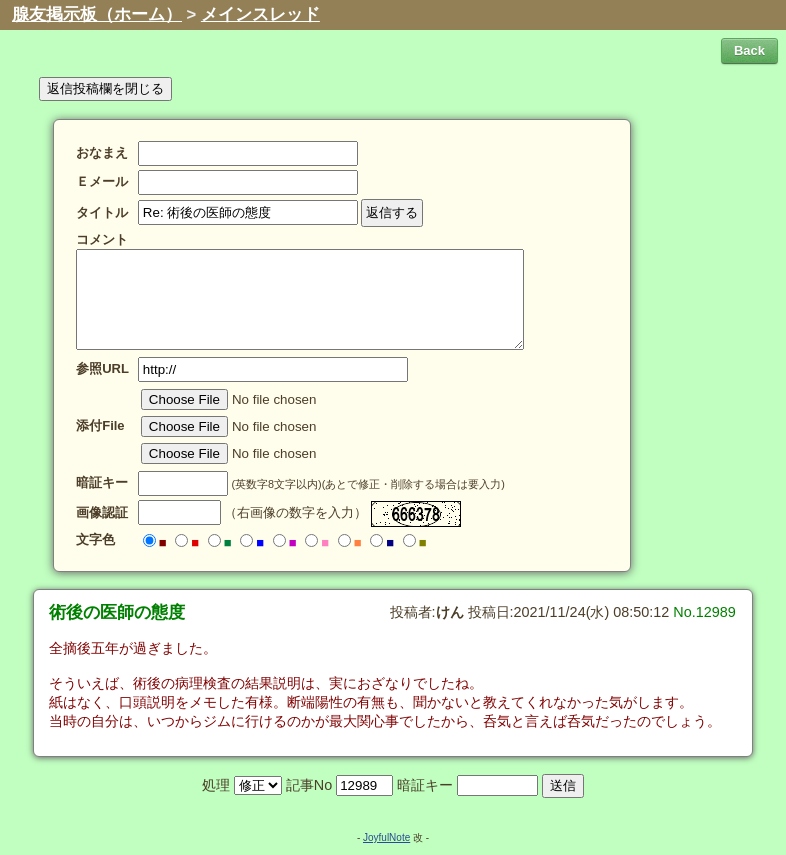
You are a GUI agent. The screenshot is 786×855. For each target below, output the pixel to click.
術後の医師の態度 (117, 612)
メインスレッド (260, 14)
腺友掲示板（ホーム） (97, 14)
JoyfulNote (386, 837)
